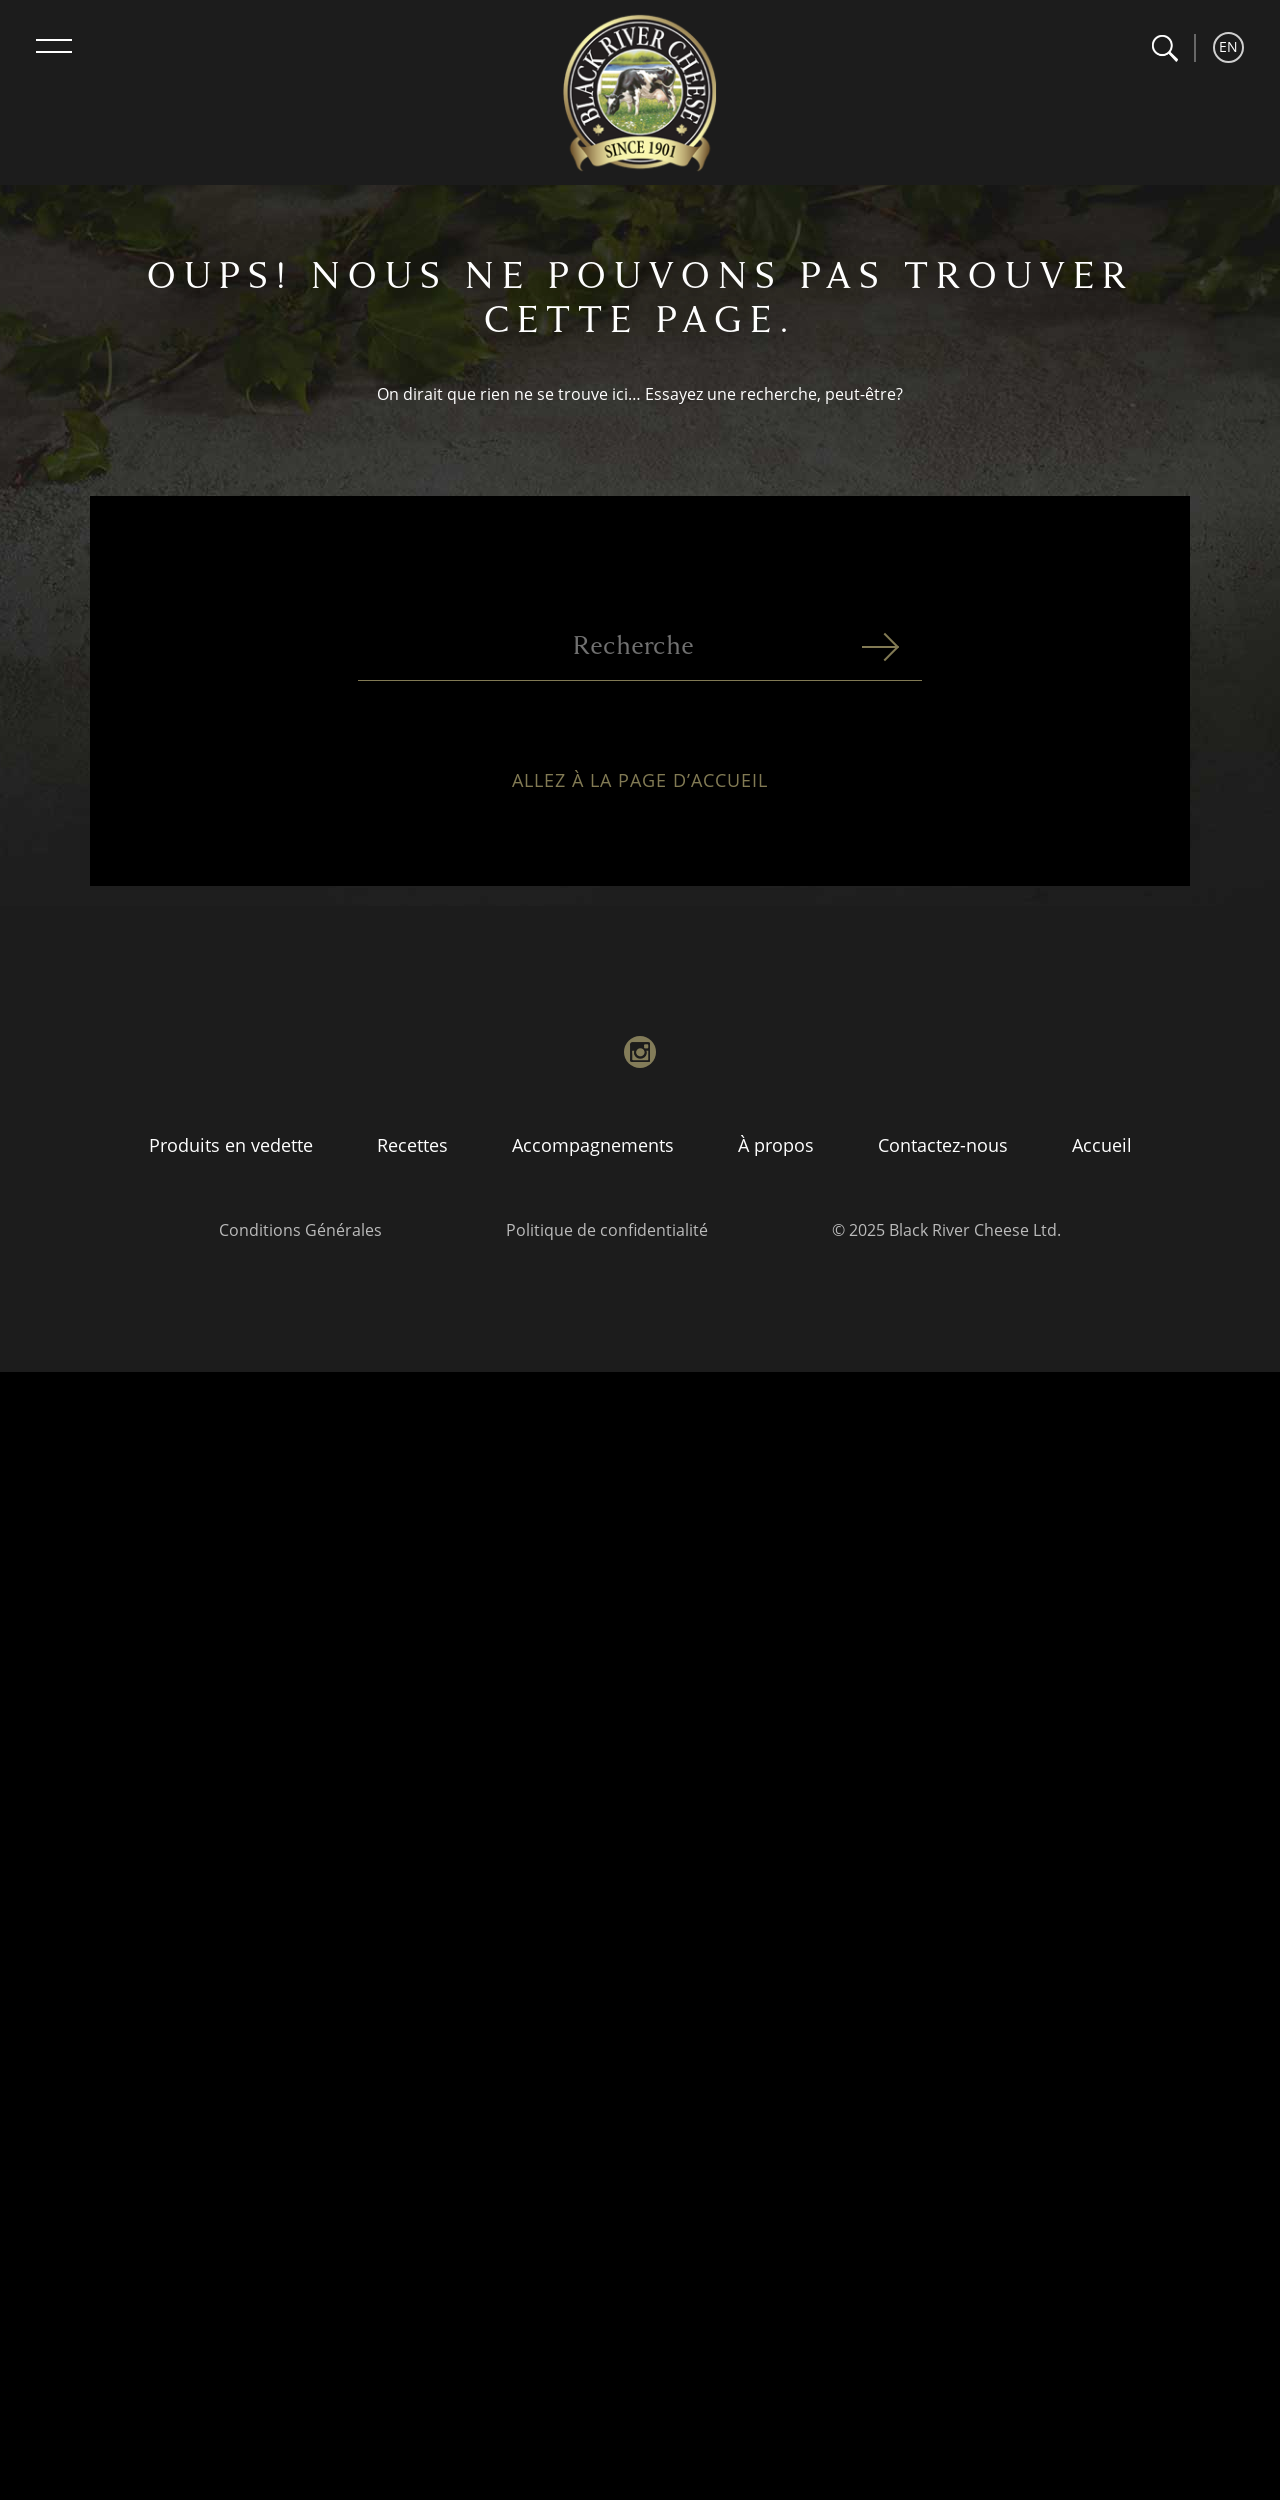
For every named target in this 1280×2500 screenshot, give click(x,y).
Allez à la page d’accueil (640, 789)
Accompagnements (593, 1145)
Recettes (412, 1145)
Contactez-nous (943, 1145)
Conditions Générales (300, 1230)
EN (1228, 46)
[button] (1164, 48)
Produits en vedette (231, 1145)
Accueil (1102, 1145)
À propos (776, 1145)
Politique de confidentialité (607, 1230)
